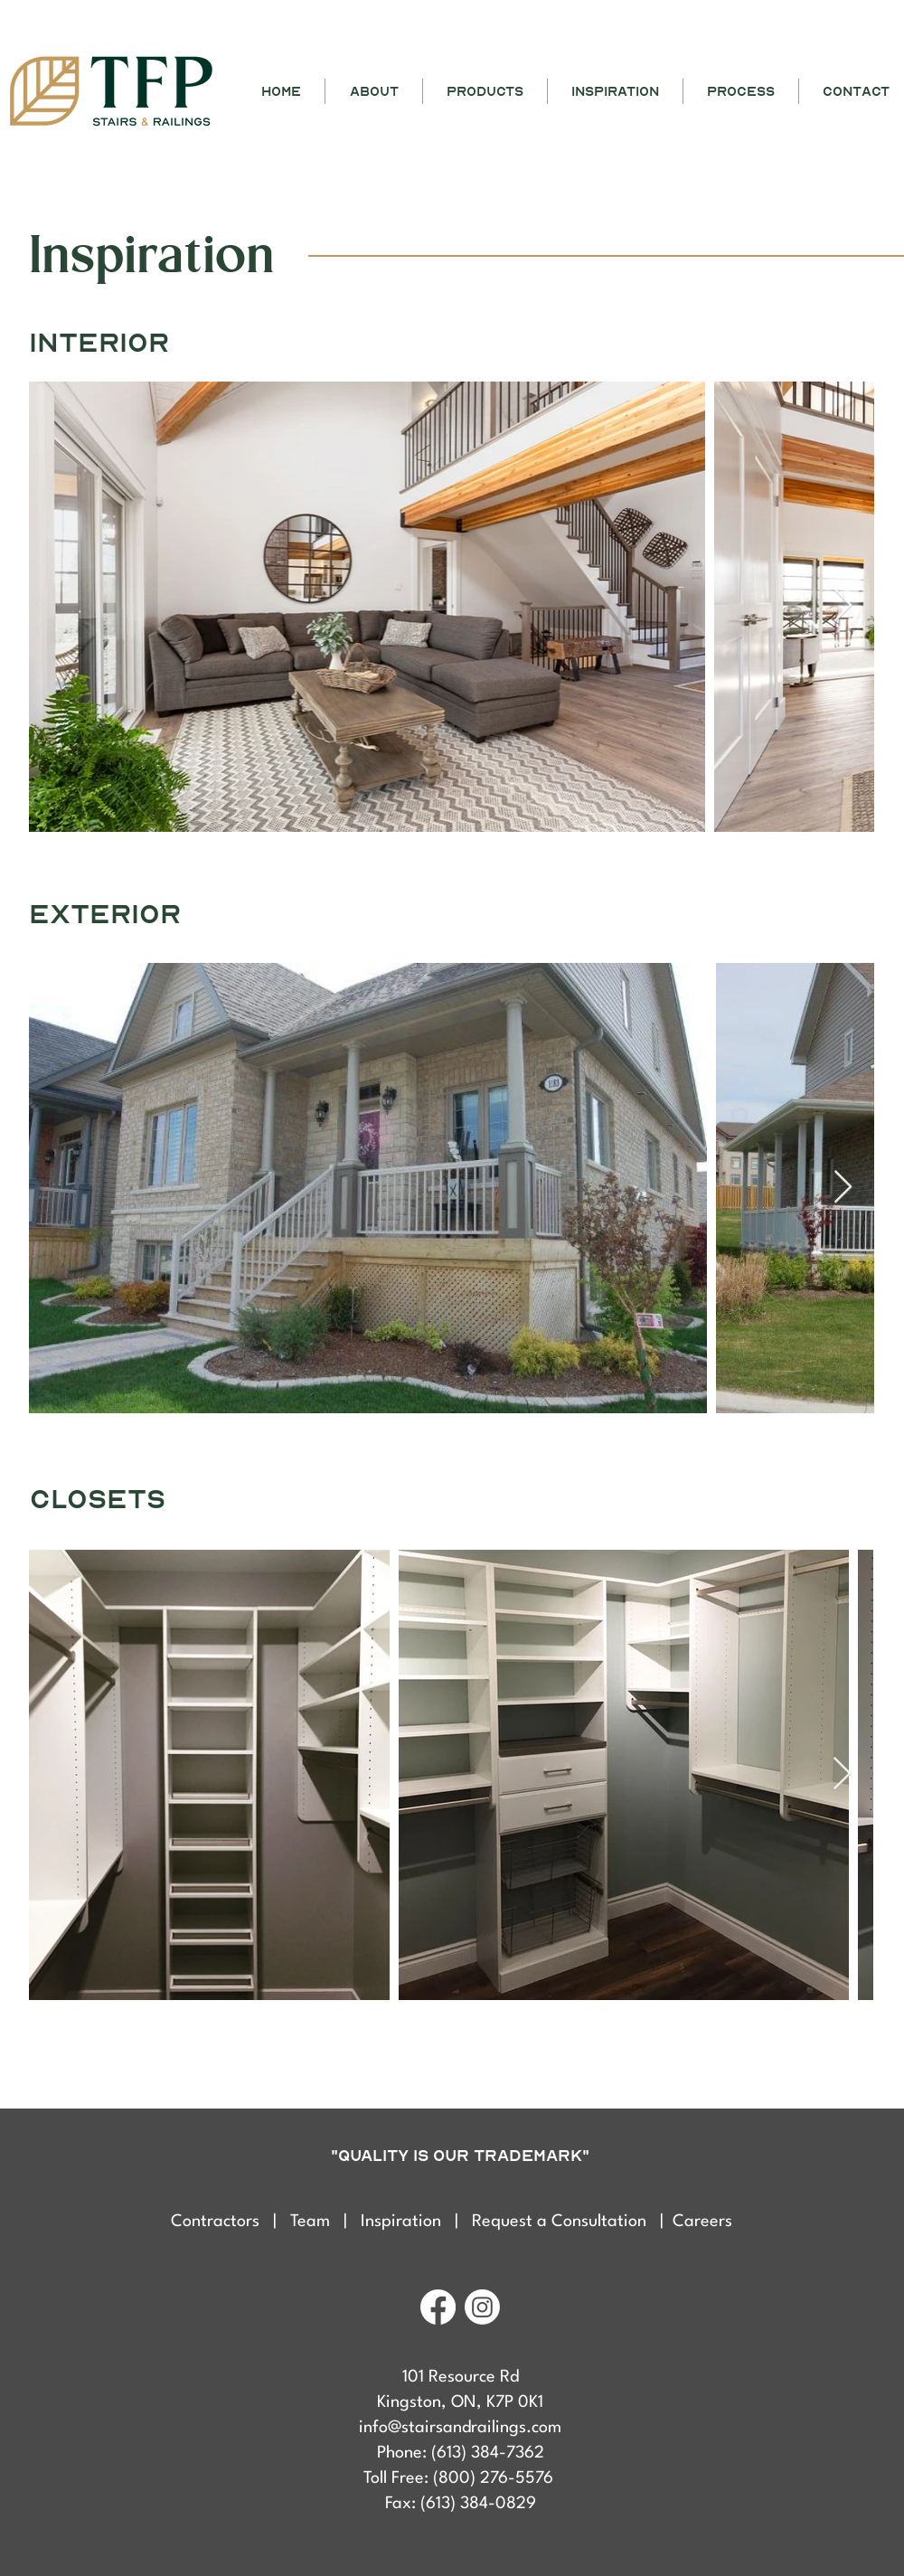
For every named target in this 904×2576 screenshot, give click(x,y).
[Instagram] (482, 2307)
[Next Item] (843, 606)
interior (99, 343)
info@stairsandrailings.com (460, 2428)
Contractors (222, 2221)
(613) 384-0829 (478, 2504)
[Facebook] (438, 2307)
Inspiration (401, 2221)
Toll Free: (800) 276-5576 (460, 2478)
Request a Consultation (561, 2221)
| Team (308, 2221)
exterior (105, 914)
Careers (702, 2221)
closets (97, 1499)
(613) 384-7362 (487, 2453)
